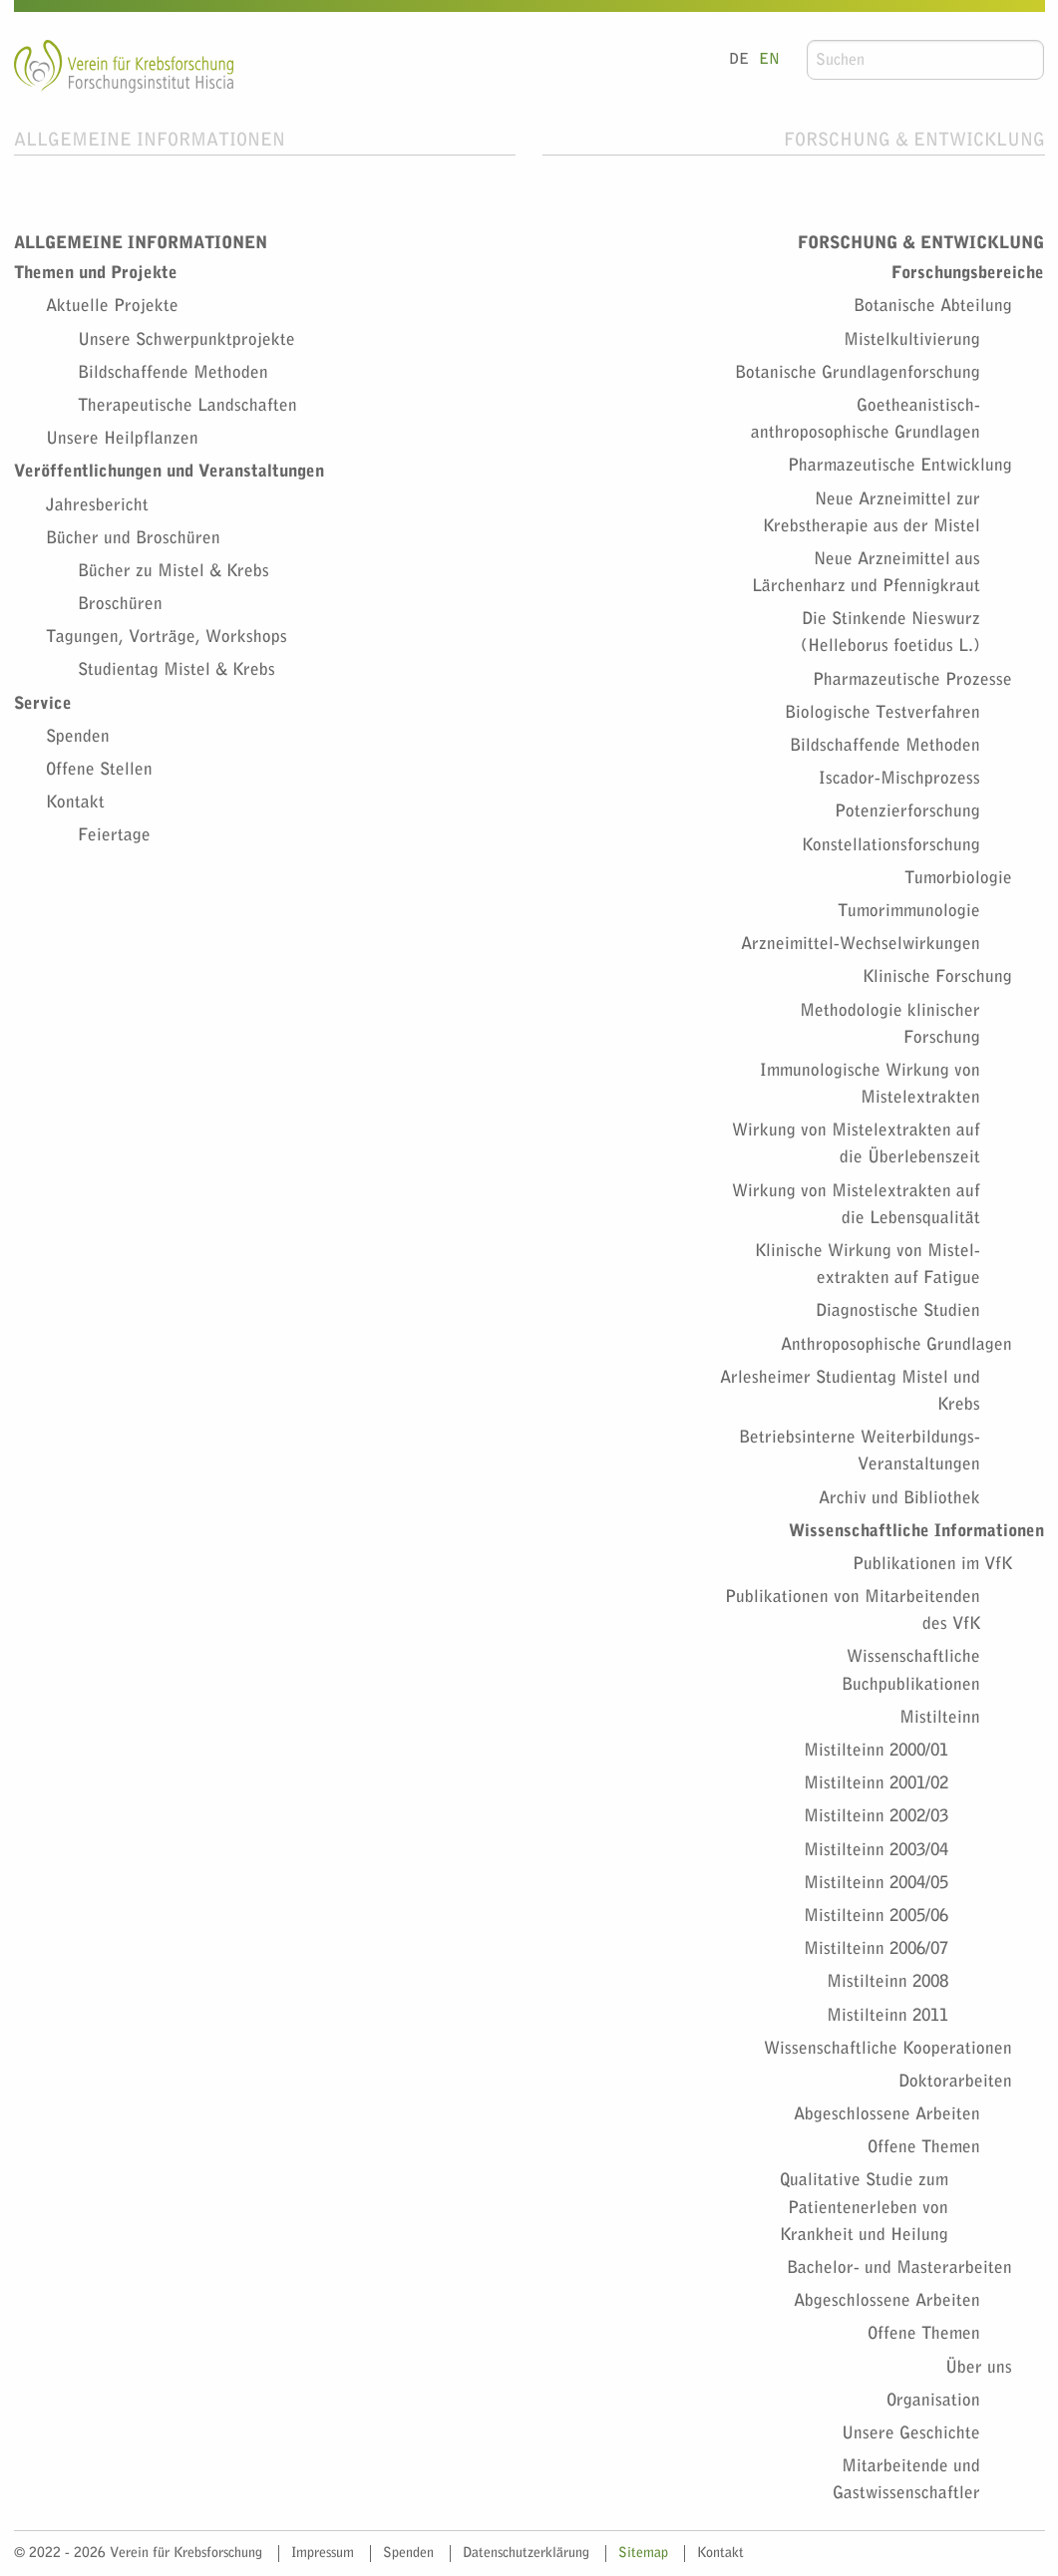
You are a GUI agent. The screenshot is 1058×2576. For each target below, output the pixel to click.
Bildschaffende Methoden (173, 372)
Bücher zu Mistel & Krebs (173, 570)
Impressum (322, 2553)
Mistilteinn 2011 (887, 2015)
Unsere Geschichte (911, 2432)
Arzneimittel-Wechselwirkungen (860, 943)
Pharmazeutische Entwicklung (900, 465)
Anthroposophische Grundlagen (896, 1344)
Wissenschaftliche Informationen (916, 1530)
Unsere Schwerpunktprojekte (186, 339)
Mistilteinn (939, 1717)
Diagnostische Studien (898, 1310)
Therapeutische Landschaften (187, 405)
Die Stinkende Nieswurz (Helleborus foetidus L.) (890, 632)
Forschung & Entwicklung (914, 140)
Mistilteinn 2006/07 (876, 1948)
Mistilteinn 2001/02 (876, 1782)
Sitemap (643, 2553)
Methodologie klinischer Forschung (890, 1024)
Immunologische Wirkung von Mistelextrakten (870, 1084)
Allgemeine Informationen (149, 140)
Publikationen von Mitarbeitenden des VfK (852, 1610)
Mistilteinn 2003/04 (876, 1849)
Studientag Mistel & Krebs (176, 669)
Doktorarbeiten (955, 2081)
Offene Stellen (99, 769)
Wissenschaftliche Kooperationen (888, 2048)
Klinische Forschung (937, 976)
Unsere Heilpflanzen (122, 438)
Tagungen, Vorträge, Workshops (166, 636)
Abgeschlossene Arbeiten (887, 2113)
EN (769, 59)
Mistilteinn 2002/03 (876, 1815)
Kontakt (75, 802)
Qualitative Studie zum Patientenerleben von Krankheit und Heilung (864, 2206)
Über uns (978, 2367)
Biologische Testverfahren (882, 712)
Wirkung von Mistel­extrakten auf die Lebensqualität (856, 1204)
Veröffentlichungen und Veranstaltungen (169, 471)
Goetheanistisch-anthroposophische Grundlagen (865, 419)
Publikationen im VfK (932, 1563)
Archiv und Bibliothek (899, 1497)
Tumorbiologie (958, 877)
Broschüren (120, 603)
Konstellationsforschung (891, 844)
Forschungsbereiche (967, 272)
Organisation (933, 2400)
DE (739, 59)
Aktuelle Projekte (112, 305)
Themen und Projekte (95, 272)
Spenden (78, 736)
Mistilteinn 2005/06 (876, 1915)
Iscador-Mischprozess (899, 778)
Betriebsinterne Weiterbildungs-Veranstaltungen (859, 1450)
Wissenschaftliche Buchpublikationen (911, 1670)
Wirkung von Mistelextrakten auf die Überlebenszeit (856, 1143)
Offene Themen (924, 2146)
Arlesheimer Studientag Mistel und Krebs (850, 1391)
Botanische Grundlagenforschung (857, 372)
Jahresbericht (97, 504)
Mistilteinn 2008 (887, 1981)
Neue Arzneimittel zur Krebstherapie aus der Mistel (871, 512)
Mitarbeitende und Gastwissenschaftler (906, 2479)
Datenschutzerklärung (526, 2553)
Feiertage (114, 834)
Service (43, 703)
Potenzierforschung (907, 811)
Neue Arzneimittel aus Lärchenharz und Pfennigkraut (866, 572)
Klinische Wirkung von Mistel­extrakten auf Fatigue (867, 1264)
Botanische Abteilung (933, 305)
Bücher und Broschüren (133, 537)
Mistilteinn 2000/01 (876, 1750)
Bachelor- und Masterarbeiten (899, 2267)
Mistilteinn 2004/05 (876, 1882)
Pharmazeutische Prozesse (912, 679)
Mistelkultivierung (912, 339)
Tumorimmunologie (909, 910)
